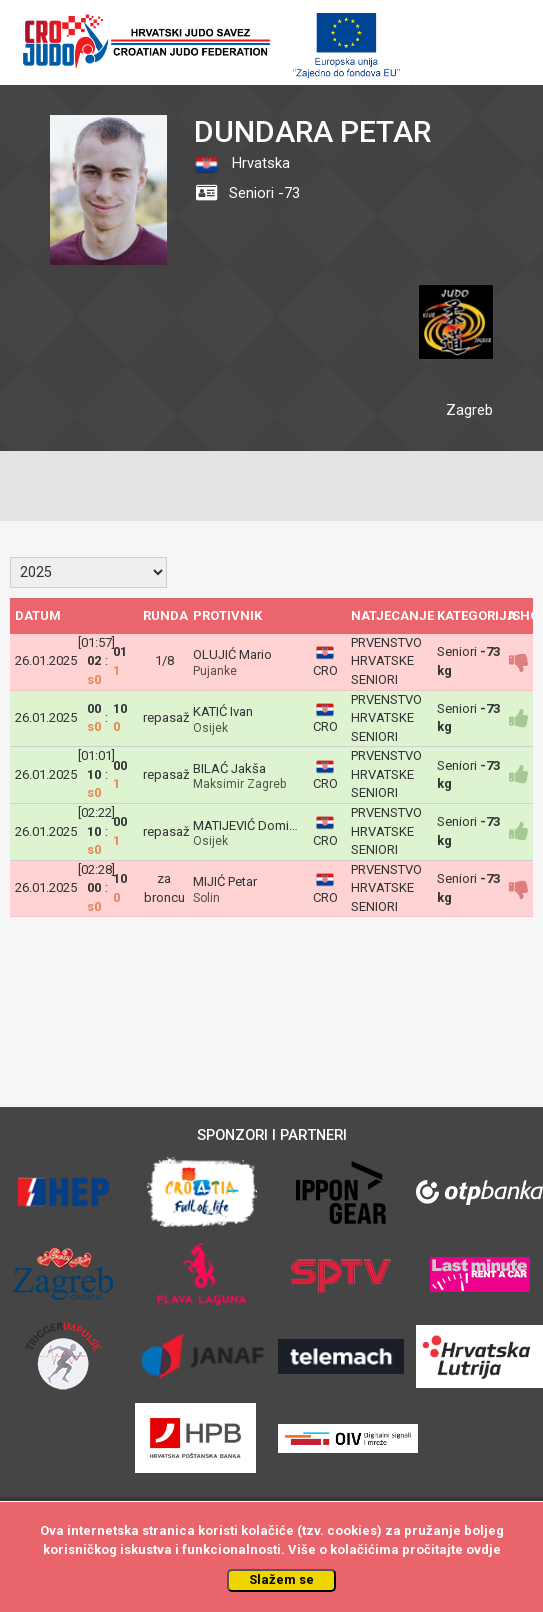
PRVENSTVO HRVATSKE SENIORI (386, 661)
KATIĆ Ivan (223, 711)
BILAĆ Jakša (229, 768)
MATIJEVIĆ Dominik (249, 825)
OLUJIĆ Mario (232, 654)
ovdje (483, 1549)
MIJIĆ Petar (225, 881)
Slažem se (281, 1579)
